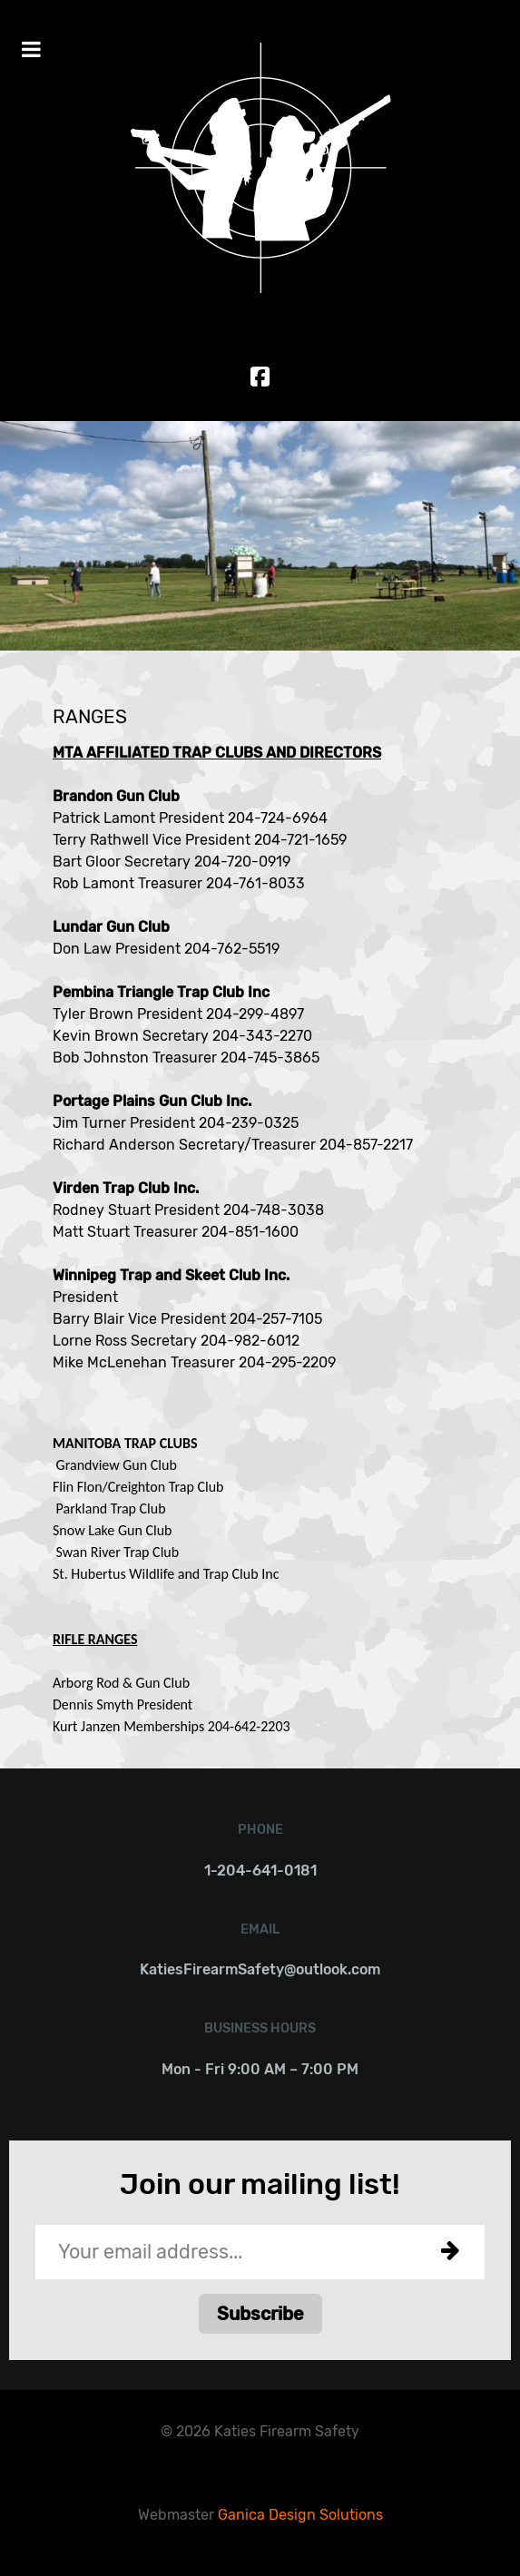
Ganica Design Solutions (300, 2514)
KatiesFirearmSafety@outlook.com (260, 1969)
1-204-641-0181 (260, 1870)
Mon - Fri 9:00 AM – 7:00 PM (260, 2069)
